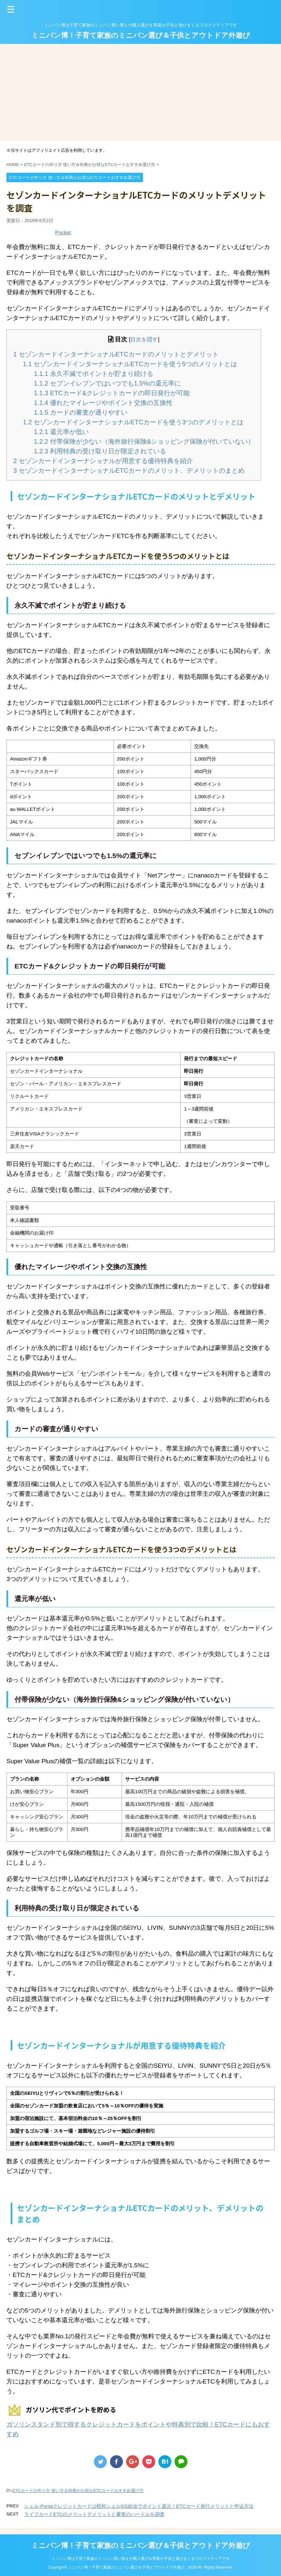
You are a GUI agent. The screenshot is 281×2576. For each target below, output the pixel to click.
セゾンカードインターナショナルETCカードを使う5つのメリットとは (130, 363)
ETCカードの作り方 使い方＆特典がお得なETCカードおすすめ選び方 (78, 2490)
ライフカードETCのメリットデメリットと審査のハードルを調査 (94, 2514)
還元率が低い (61, 431)
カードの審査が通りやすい (80, 412)
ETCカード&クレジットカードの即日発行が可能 (112, 393)
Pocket (63, 232)
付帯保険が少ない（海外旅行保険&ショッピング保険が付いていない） (144, 441)
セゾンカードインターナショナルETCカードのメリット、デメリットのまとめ (129, 470)
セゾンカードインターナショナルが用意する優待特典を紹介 (103, 460)
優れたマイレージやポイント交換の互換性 (103, 402)
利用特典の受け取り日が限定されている (100, 451)
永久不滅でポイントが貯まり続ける (93, 373)
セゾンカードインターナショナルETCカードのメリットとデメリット (116, 354)
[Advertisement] (140, 92)
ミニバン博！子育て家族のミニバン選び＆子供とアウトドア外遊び (140, 35)
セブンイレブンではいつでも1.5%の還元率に (107, 383)
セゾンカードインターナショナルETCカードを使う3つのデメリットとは (133, 422)
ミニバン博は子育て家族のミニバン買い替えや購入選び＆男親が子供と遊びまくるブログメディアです (141, 2558)
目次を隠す (144, 339)
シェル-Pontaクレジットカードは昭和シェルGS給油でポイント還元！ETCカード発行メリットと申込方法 (139, 2506)
